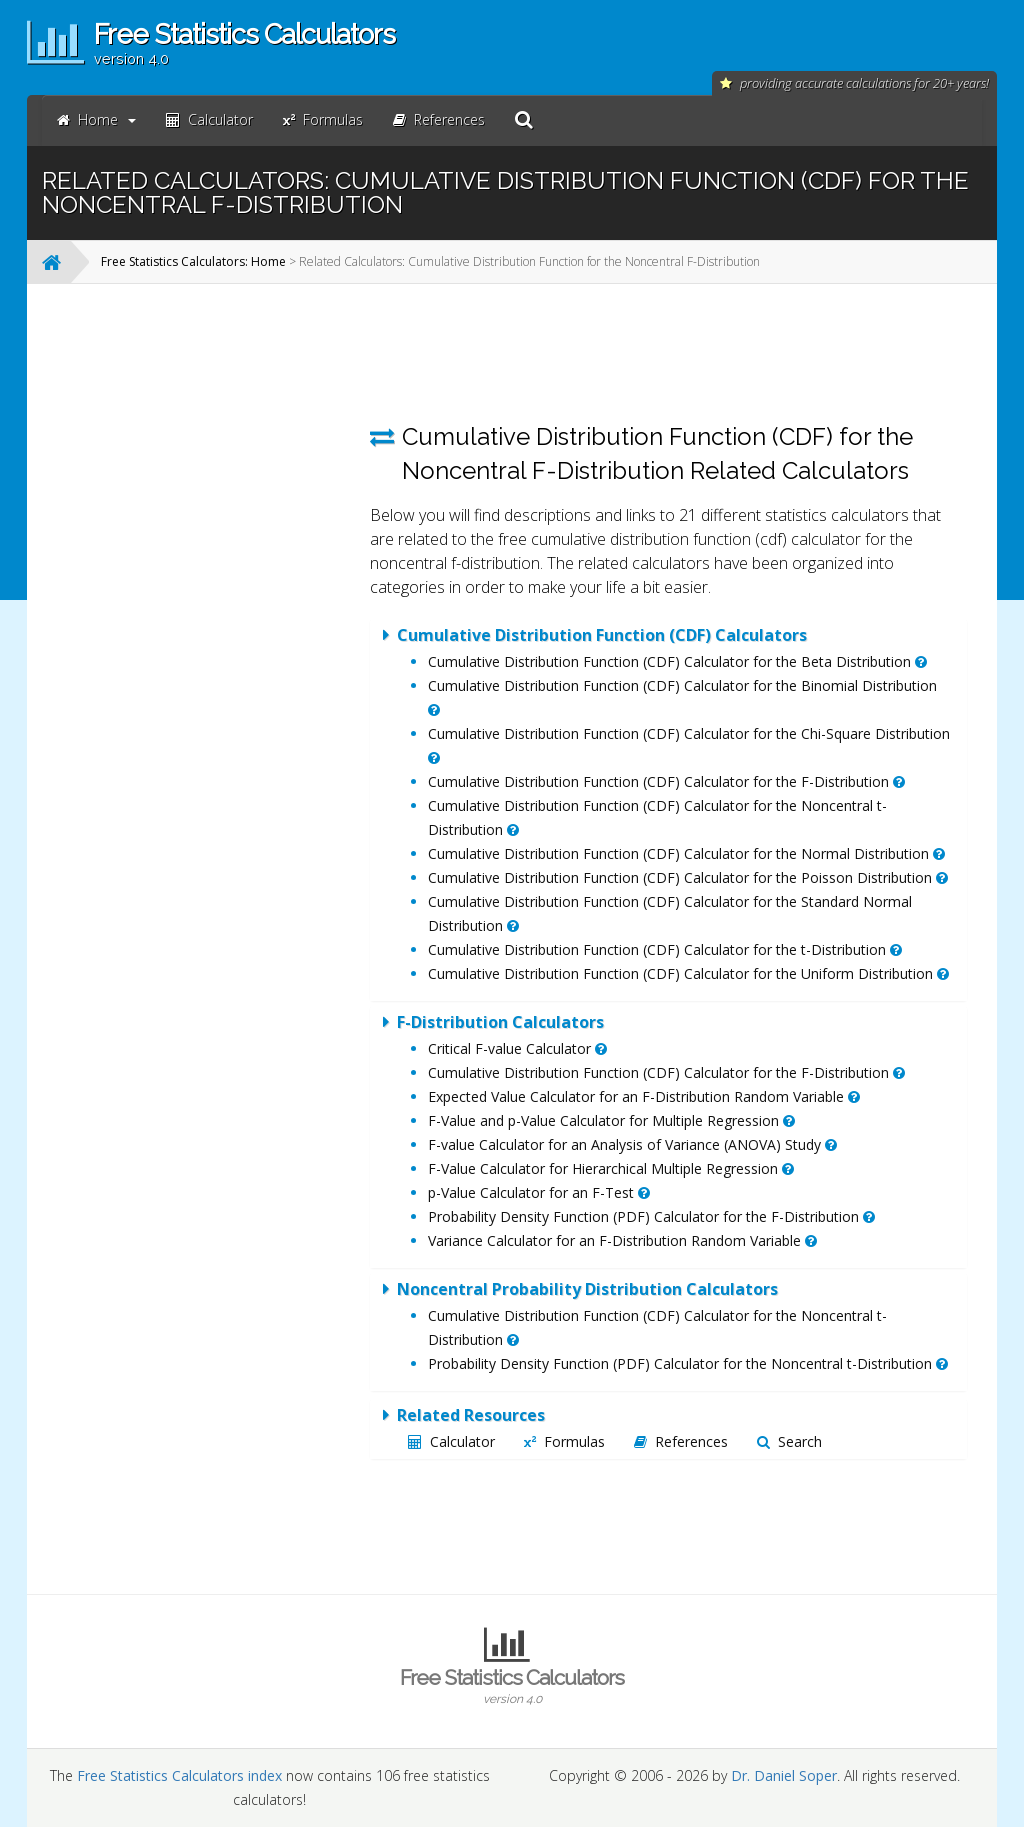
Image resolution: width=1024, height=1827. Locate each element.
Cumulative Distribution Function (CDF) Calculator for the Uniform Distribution (688, 973)
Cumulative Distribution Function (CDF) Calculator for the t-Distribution (665, 949)
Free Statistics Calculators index (179, 1775)
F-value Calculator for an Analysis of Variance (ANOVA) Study (632, 1144)
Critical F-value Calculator (517, 1048)
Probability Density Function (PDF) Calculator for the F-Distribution (651, 1216)
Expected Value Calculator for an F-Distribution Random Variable (644, 1096)
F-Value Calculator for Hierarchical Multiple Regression (611, 1168)
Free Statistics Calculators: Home (193, 261)
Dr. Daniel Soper (784, 1775)
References (681, 1441)
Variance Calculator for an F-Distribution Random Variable (622, 1240)
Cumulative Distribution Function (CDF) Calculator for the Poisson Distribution (688, 877)
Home (96, 119)
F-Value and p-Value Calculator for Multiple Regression (611, 1120)
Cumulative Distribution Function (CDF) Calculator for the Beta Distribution (677, 661)
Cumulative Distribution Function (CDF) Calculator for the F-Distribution (666, 781)
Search (789, 1441)
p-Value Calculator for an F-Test (539, 1192)
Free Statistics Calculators (512, 1686)
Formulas (564, 1441)
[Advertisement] (198, 599)
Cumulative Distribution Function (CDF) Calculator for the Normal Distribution (686, 853)
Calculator (451, 1441)
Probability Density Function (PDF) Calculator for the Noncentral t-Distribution (688, 1363)
